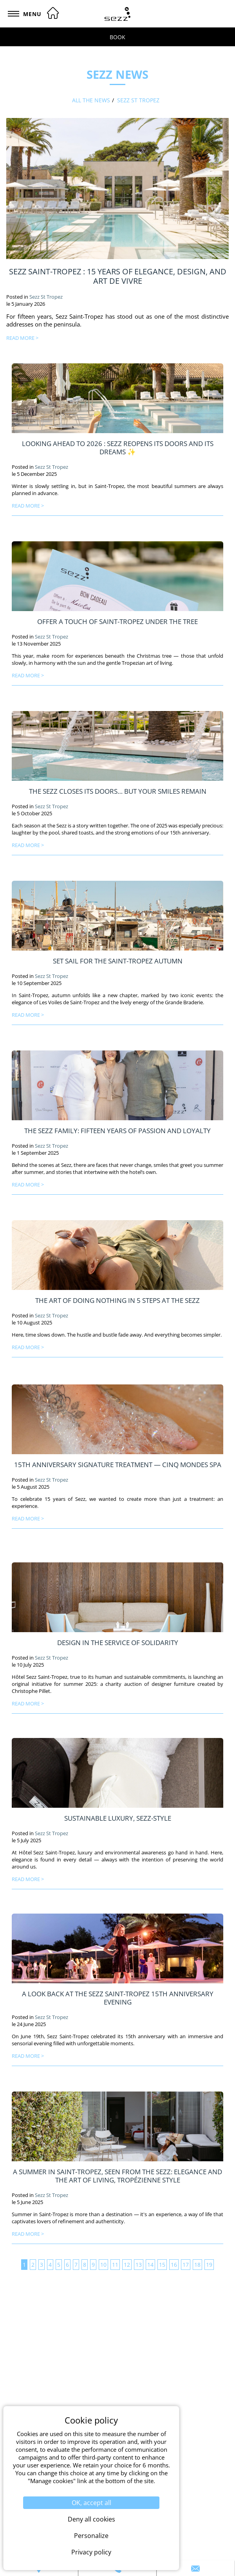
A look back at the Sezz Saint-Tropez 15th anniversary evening (117, 1997)
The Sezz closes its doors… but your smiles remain (117, 791)
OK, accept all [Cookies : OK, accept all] (91, 2502)
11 (115, 2264)
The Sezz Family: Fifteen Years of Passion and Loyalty (117, 1130)
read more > (22, 337)
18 (197, 2264)
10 (103, 2264)
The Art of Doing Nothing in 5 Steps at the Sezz (117, 1300)
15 (162, 2264)
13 (139, 2264)
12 (127, 2264)
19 (209, 2264)
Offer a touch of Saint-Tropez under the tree (117, 621)
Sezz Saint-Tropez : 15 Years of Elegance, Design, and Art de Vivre (117, 276)
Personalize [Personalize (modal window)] (91, 2535)
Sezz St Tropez (138, 100)
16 (174, 2264)
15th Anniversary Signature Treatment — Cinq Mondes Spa (117, 1464)
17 (186, 2264)
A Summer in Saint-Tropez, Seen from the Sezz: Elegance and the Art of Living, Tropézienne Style (117, 2175)
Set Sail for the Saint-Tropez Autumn (118, 960)
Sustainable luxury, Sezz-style (117, 1818)
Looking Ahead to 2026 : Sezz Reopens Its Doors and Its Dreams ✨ (117, 447)
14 (150, 2264)
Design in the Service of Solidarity (117, 1642)
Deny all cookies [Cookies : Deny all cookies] (91, 2519)
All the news (91, 100)
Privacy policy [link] (91, 2552)
